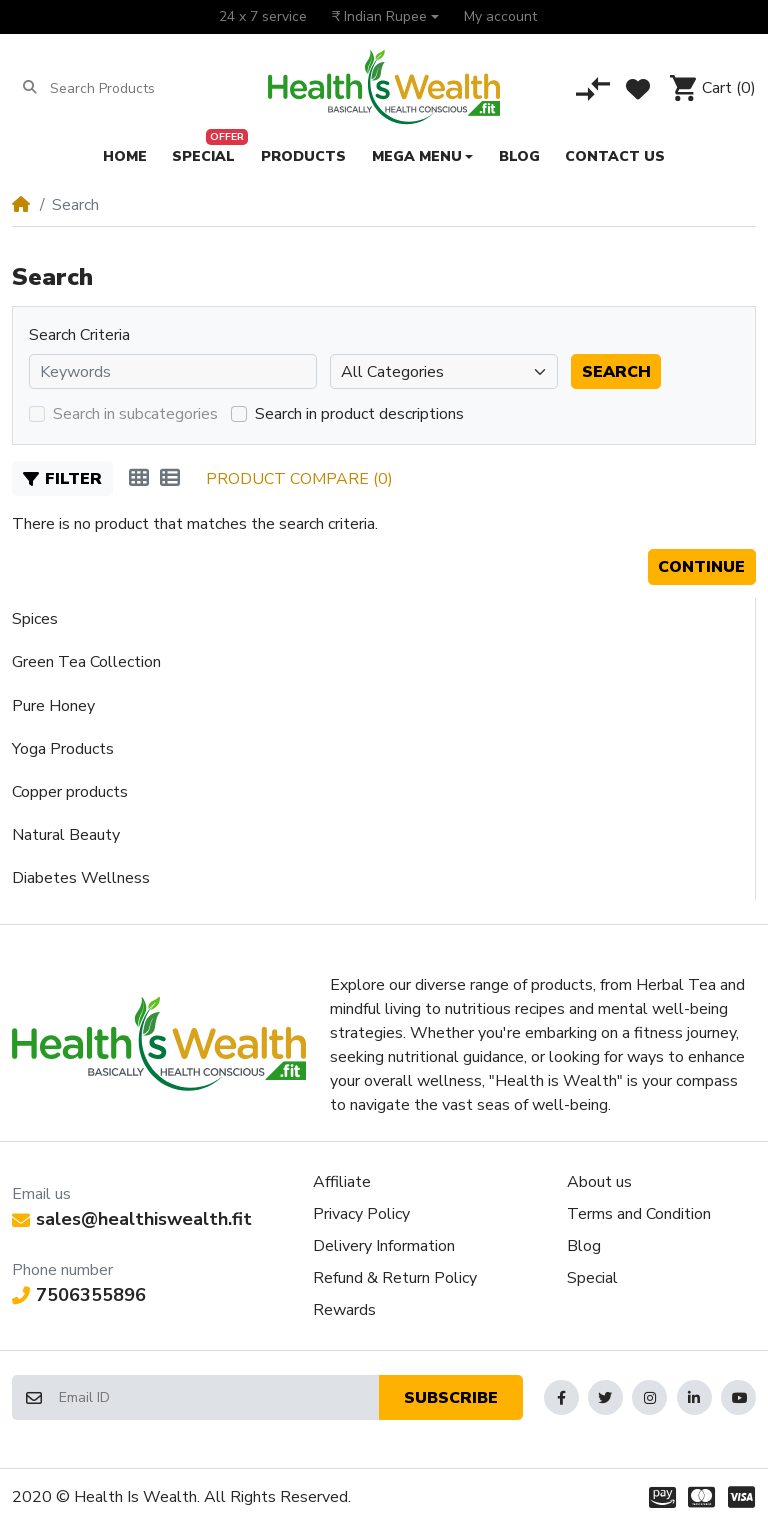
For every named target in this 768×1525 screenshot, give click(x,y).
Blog (584, 1246)
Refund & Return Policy (395, 1278)
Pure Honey (53, 706)
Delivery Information (384, 1246)
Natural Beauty (66, 835)
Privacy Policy (361, 1214)
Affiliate (342, 1182)
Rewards (344, 1310)
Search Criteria (79, 335)
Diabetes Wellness (81, 878)
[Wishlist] (638, 89)
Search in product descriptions (359, 414)
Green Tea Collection (86, 662)
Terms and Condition (639, 1214)
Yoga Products (63, 749)
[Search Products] (127, 88)
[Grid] (139, 479)
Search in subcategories (135, 414)
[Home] (21, 205)
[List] (170, 479)
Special (592, 1278)
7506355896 (79, 1295)
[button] (385, 17)
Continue (701, 567)
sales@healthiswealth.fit (132, 1219)
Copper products (70, 792)
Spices (35, 619)
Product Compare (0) (299, 479)
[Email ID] (218, 1397)
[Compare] (593, 89)
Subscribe (451, 1398)
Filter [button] (62, 479)
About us (599, 1182)
